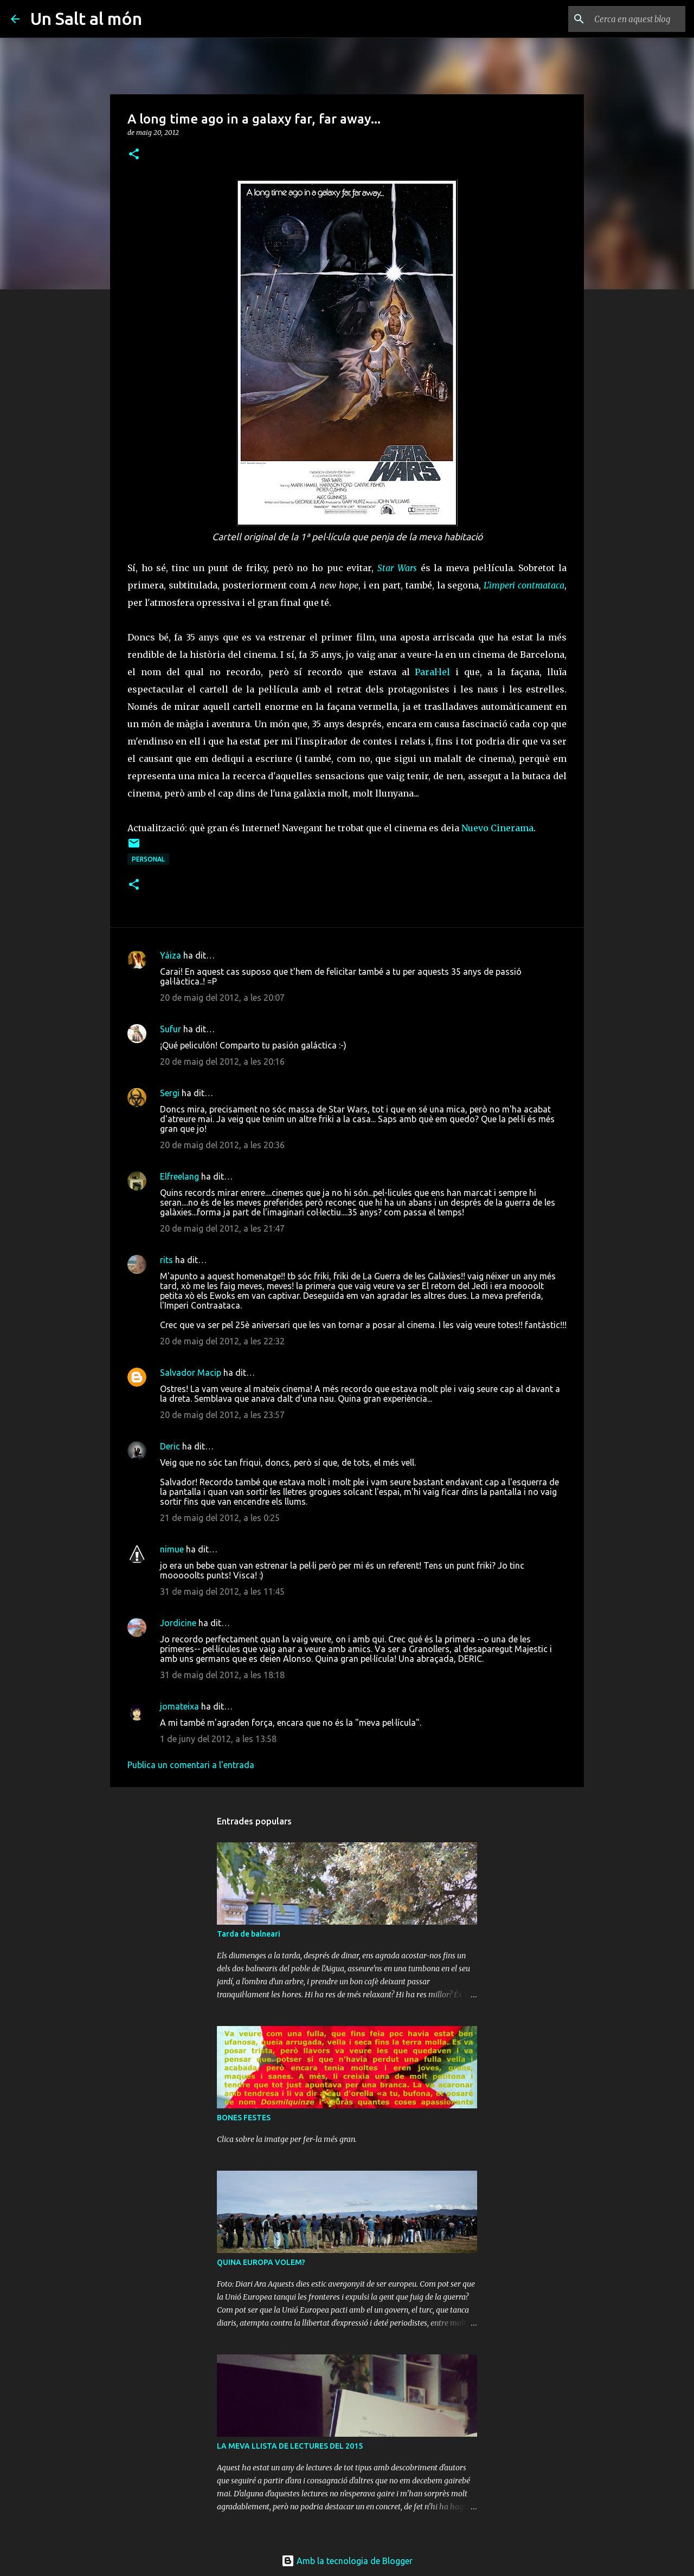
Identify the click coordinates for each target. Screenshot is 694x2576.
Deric (170, 1446)
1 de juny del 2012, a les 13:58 (218, 1739)
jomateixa (179, 1706)
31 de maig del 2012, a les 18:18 (222, 1675)
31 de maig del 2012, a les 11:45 (222, 1591)
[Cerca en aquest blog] (628, 19)
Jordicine (178, 1623)
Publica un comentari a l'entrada (190, 1765)
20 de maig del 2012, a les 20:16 (222, 1061)
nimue (172, 1549)
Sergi (169, 1093)
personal (148, 859)
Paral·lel (432, 671)
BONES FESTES (244, 2117)
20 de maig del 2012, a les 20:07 (222, 997)
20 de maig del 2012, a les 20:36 (222, 1145)
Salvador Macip (190, 1372)
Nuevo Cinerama (497, 828)
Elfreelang (179, 1176)
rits (166, 1260)
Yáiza (170, 955)
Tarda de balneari (248, 1934)
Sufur (170, 1029)
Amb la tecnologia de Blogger (347, 2561)
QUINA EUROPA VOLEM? (261, 2262)
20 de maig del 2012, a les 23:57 (222, 1415)
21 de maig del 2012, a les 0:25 (220, 1518)
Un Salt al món (86, 18)
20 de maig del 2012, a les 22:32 (222, 1341)
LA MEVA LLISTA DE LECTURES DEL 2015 (290, 2446)
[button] (133, 154)
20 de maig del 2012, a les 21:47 (222, 1228)
